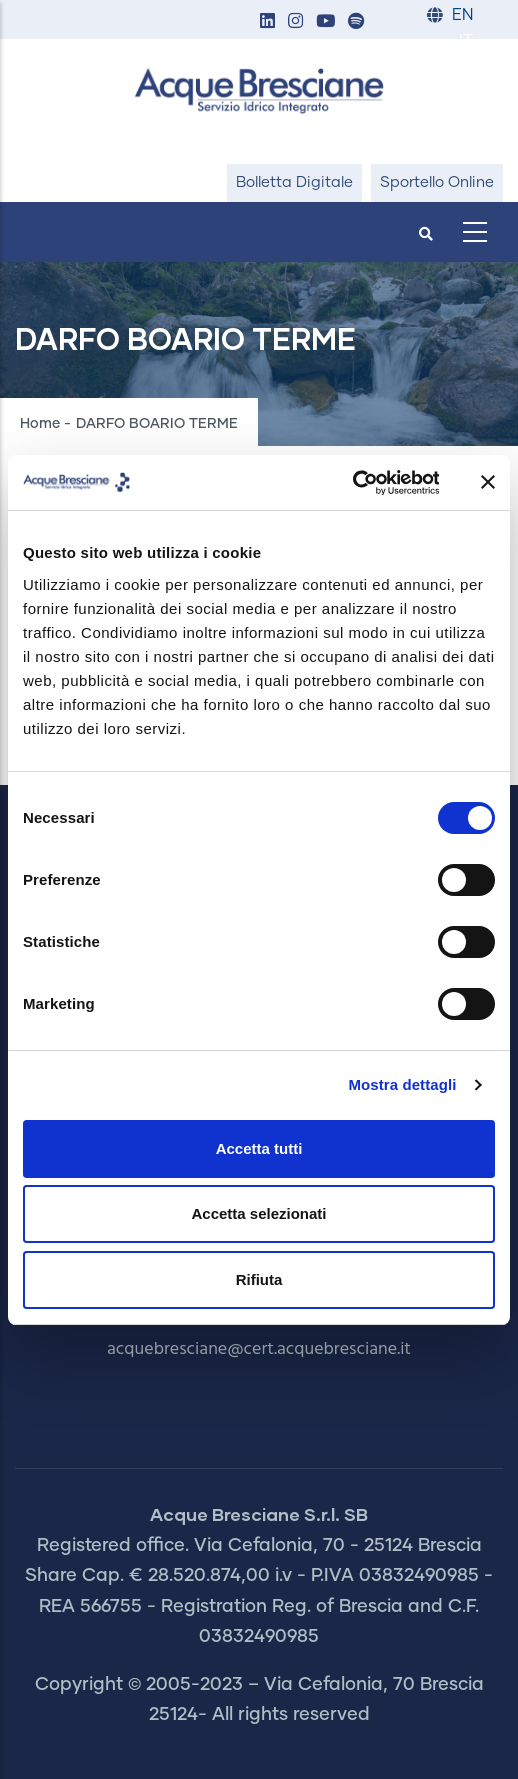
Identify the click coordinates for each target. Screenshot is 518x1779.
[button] (267, 22)
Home (40, 424)
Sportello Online (437, 182)
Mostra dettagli (402, 1084)
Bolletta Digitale (294, 182)
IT (466, 41)
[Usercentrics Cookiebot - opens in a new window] (351, 483)
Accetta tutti (259, 1148)
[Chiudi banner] (488, 482)
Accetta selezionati (258, 1213)
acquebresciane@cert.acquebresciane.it (259, 1349)
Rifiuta (259, 1279)
